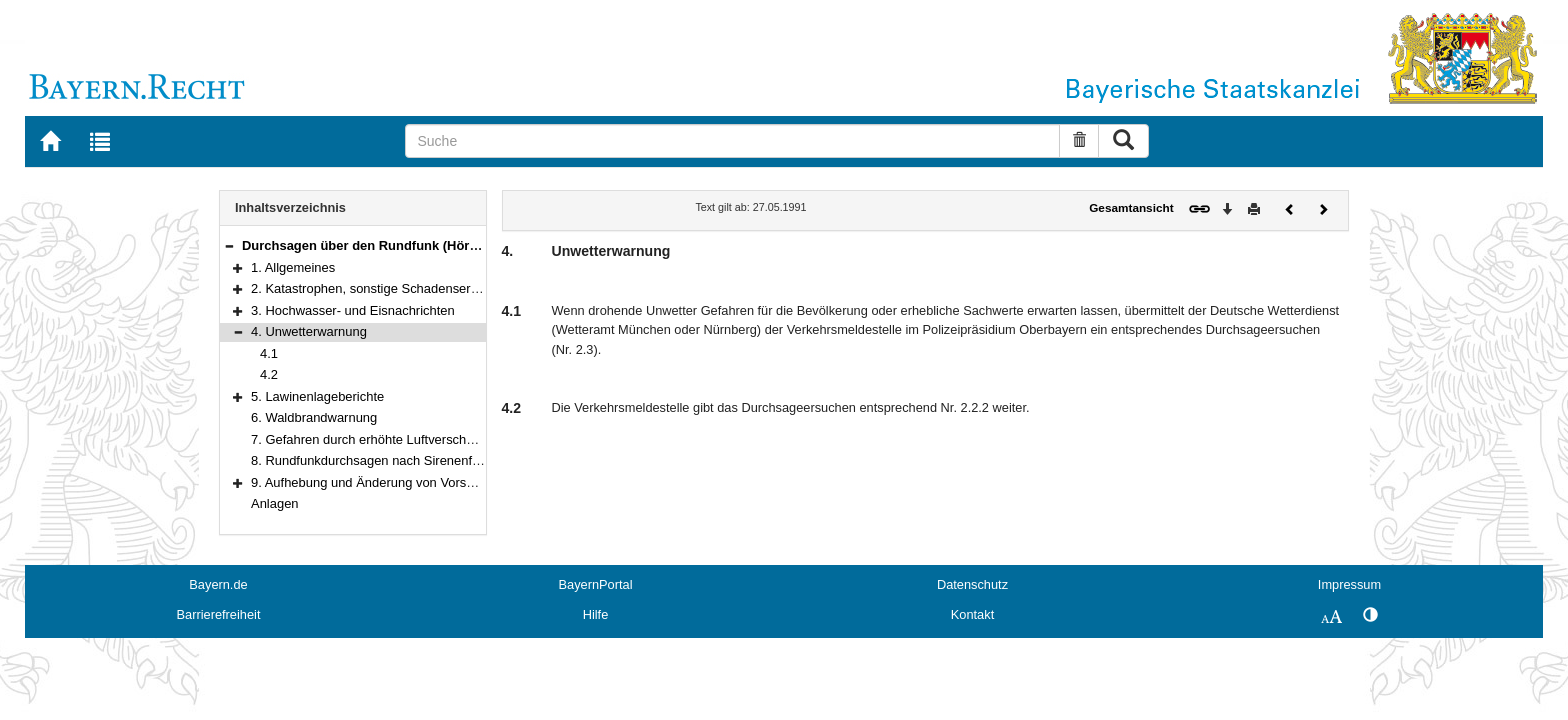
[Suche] (732, 141)
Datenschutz (972, 584)
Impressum (1349, 584)
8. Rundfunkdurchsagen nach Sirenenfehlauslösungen (407, 460)
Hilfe (596, 614)
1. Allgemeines (293, 267)
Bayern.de (218, 584)
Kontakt (972, 614)
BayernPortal (596, 584)
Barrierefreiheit (219, 614)
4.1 (269, 353)
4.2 (269, 374)
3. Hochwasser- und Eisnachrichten (353, 310)
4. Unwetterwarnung (309, 331)
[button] (229, 245)
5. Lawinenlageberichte (317, 396)
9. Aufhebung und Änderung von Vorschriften (380, 482)
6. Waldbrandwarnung (314, 417)
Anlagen (275, 503)
